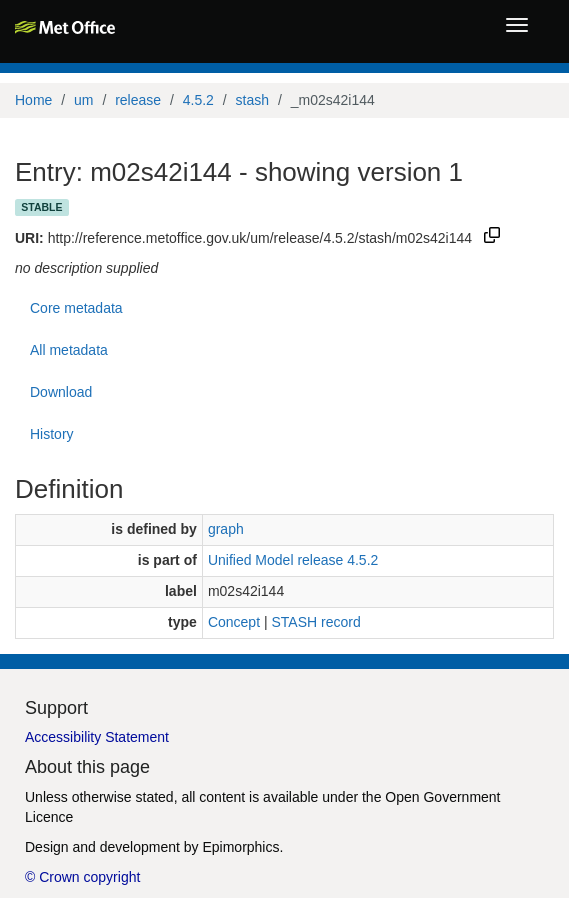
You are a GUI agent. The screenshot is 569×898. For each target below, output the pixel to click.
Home (33, 100)
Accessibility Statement (97, 737)
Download (61, 392)
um (83, 100)
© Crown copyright (82, 877)
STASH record (315, 622)
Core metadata (76, 308)
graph (226, 529)
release (138, 100)
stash (252, 100)
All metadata (69, 350)
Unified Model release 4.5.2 (293, 560)
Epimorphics (240, 847)
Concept (234, 622)
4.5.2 (198, 100)
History (52, 434)
